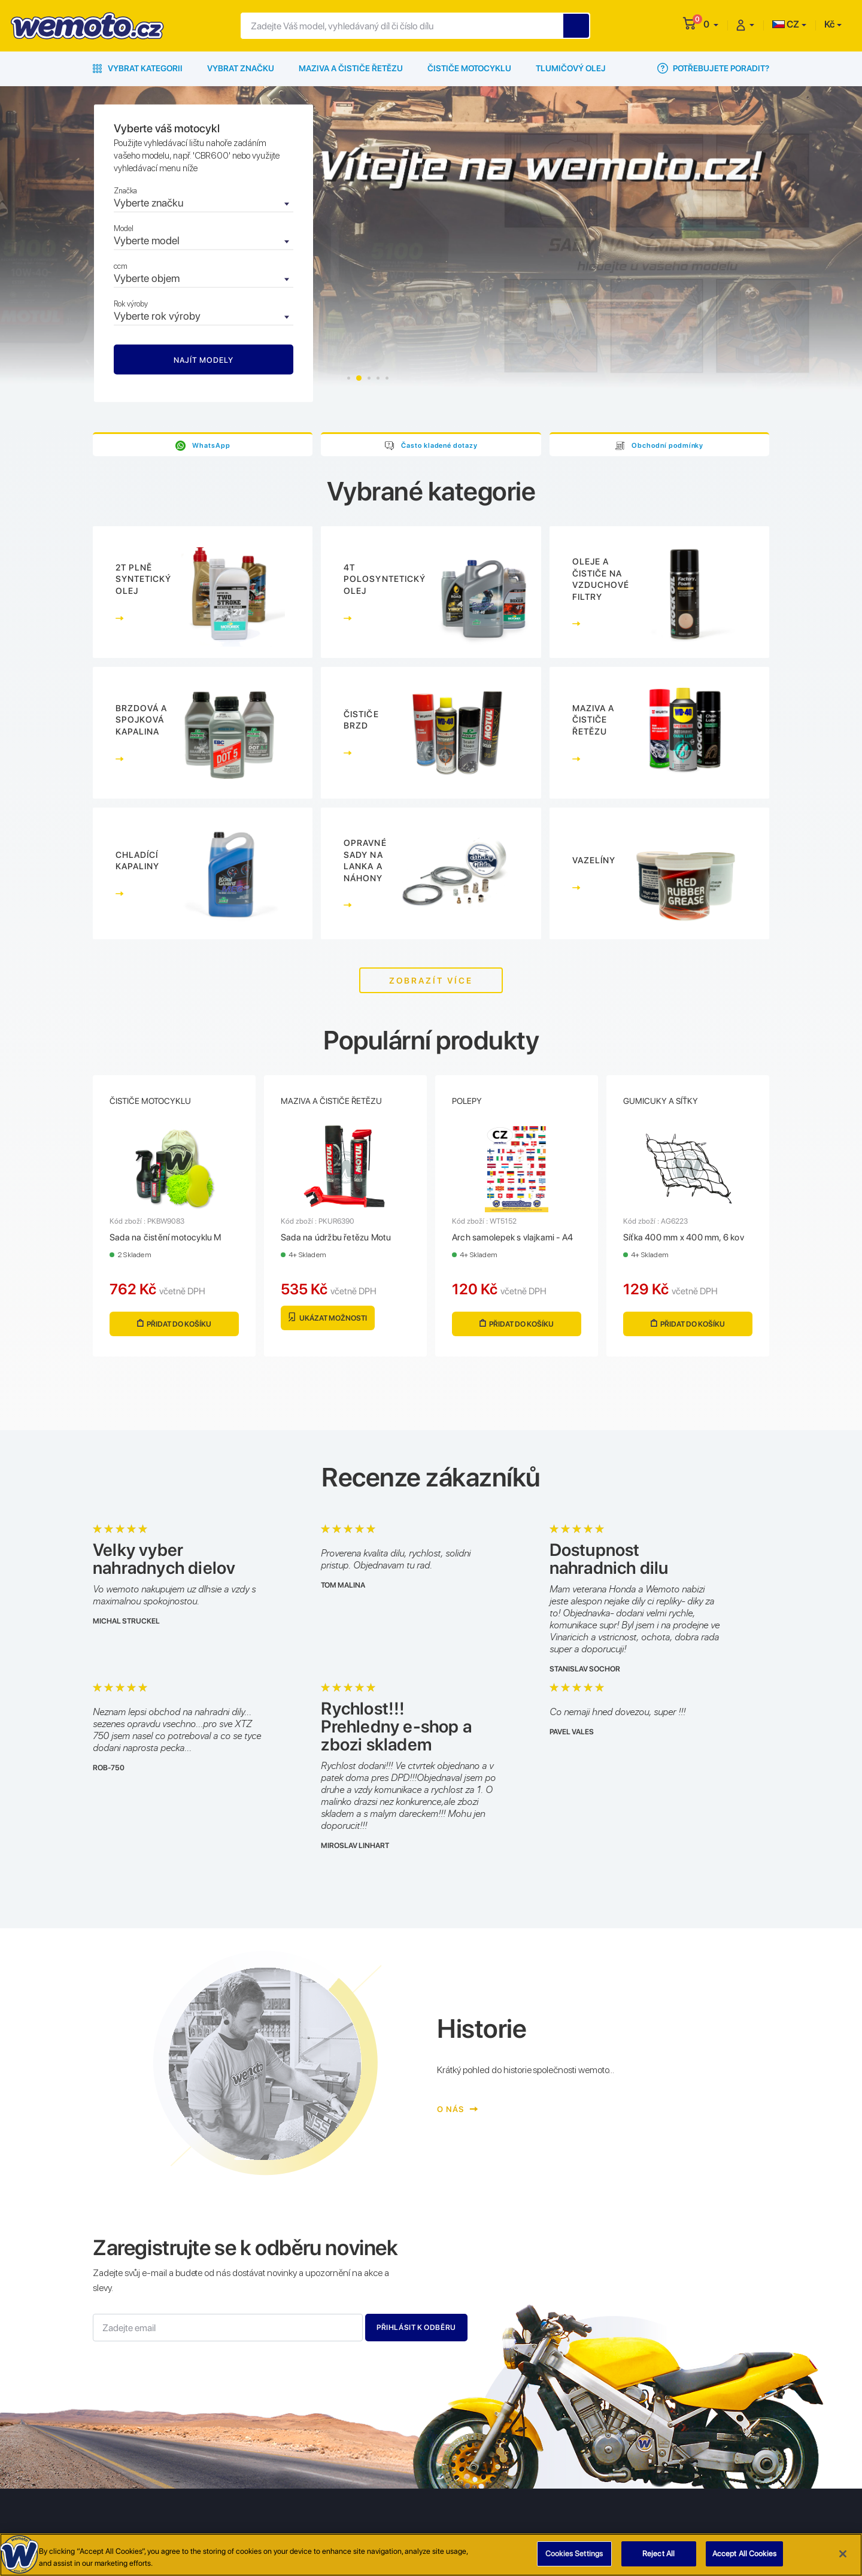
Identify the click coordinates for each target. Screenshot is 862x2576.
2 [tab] (360, 378)
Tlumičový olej (571, 68)
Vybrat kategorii (138, 68)
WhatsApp (211, 445)
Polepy (467, 1102)
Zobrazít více (431, 981)
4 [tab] (378, 378)
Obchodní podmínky (668, 445)
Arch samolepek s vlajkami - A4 (512, 1238)
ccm (121, 266)
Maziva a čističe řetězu (351, 68)
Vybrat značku (240, 68)
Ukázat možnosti (328, 1318)
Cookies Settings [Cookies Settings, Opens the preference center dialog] (574, 2554)
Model (123, 228)
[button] (710, 24)
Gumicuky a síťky (660, 1102)
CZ (785, 24)
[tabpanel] (431, 253)
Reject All (658, 2554)
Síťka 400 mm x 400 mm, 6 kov (683, 1238)
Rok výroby (131, 303)
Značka (125, 190)
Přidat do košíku (174, 1325)
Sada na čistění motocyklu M (165, 1238)
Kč (829, 24)
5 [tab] (387, 378)
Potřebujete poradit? (713, 68)
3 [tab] (369, 378)
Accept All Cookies (744, 2554)
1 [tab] (350, 378)
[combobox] (203, 204)
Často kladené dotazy (439, 445)
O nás (456, 2109)
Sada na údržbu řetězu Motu (336, 1238)
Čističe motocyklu (469, 68)
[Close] (843, 2554)
